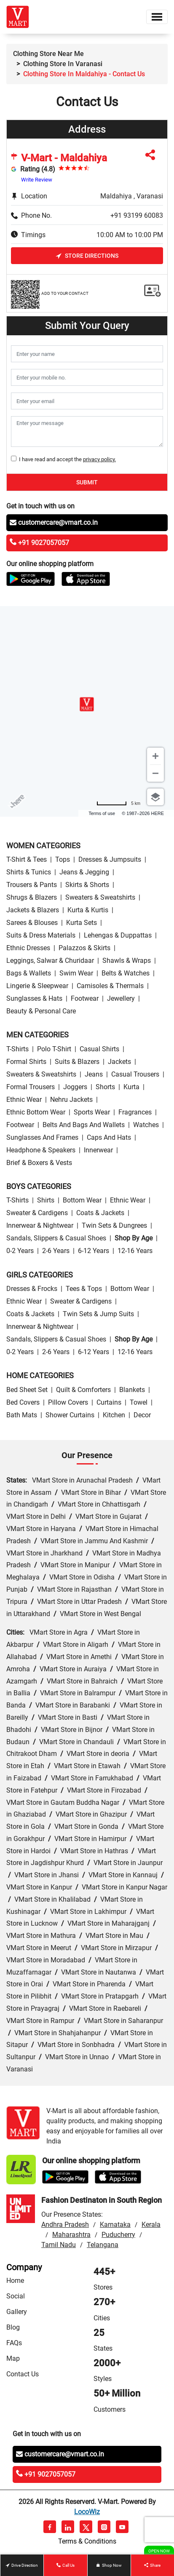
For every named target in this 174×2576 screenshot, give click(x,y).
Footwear (85, 998)
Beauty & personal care (41, 1011)
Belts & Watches (126, 973)
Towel (138, 1402)
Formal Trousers (30, 1087)
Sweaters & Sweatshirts (100, 897)
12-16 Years (135, 1251)
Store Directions (87, 256)
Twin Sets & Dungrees (114, 1225)
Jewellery (121, 998)
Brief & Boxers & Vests (39, 1163)
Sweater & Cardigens (37, 1213)
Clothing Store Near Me (48, 54)
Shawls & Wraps (126, 961)
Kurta (131, 1087)
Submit (87, 482)
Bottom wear (82, 1200)
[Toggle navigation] (157, 17)
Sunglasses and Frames (42, 1137)
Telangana (102, 2245)
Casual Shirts (99, 1049)
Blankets (132, 1390)
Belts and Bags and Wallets (84, 1125)
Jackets (119, 1062)
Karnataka (115, 2225)
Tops (62, 859)
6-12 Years (93, 1251)
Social (15, 2296)
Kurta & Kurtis (87, 910)
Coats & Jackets (100, 1213)
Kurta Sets (81, 923)
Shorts (105, 1087)
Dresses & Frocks (31, 1289)
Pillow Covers (68, 1402)
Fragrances (135, 1112)
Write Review (36, 179)
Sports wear (92, 1112)
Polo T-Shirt (54, 1049)
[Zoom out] (155, 773)
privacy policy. (99, 459)
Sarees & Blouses (32, 923)
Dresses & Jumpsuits (109, 859)
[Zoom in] (155, 756)
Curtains (108, 1402)
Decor (142, 1415)
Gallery (16, 2312)
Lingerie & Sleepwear (37, 986)
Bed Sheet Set (27, 1390)
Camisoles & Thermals (110, 986)
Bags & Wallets (28, 973)
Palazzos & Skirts (84, 948)
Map (13, 2358)
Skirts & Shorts (87, 885)
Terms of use (101, 813)
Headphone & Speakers (40, 1150)
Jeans (94, 1074)
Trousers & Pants (31, 885)
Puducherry (118, 2235)
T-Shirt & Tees (26, 859)
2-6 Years (56, 1251)
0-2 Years (20, 1251)
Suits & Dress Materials (40, 935)
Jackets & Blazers (32, 910)
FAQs (14, 2343)
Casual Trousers (135, 1074)
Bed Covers (23, 1402)
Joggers (75, 1087)
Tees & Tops (84, 1289)
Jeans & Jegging (84, 872)
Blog (13, 2327)
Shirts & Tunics (28, 872)
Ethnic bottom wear (35, 1112)
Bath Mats (21, 1415)
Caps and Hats (109, 1137)
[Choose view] (155, 796)
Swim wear (76, 973)
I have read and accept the (66, 459)
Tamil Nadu (58, 2245)
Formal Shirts (26, 1062)
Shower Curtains (70, 1415)
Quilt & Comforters (83, 1390)
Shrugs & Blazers (31, 897)
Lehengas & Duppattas (118, 935)
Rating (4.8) (37, 169)
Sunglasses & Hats (34, 998)
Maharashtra (71, 2235)
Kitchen (114, 1415)
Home (15, 2281)
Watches (146, 1125)
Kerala (151, 2225)
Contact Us (22, 2374)
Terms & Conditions (87, 2541)
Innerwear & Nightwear (39, 1225)
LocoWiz (87, 2512)
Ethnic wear (24, 1100)
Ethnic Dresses (28, 948)
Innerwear (98, 1150)
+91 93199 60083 (136, 215)
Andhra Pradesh (65, 2225)
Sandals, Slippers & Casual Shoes (56, 1238)
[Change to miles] (118, 803)
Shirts (45, 1200)
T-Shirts (17, 1049)
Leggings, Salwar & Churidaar (50, 961)
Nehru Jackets (71, 1100)
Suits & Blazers (77, 1062)
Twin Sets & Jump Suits (98, 1314)
